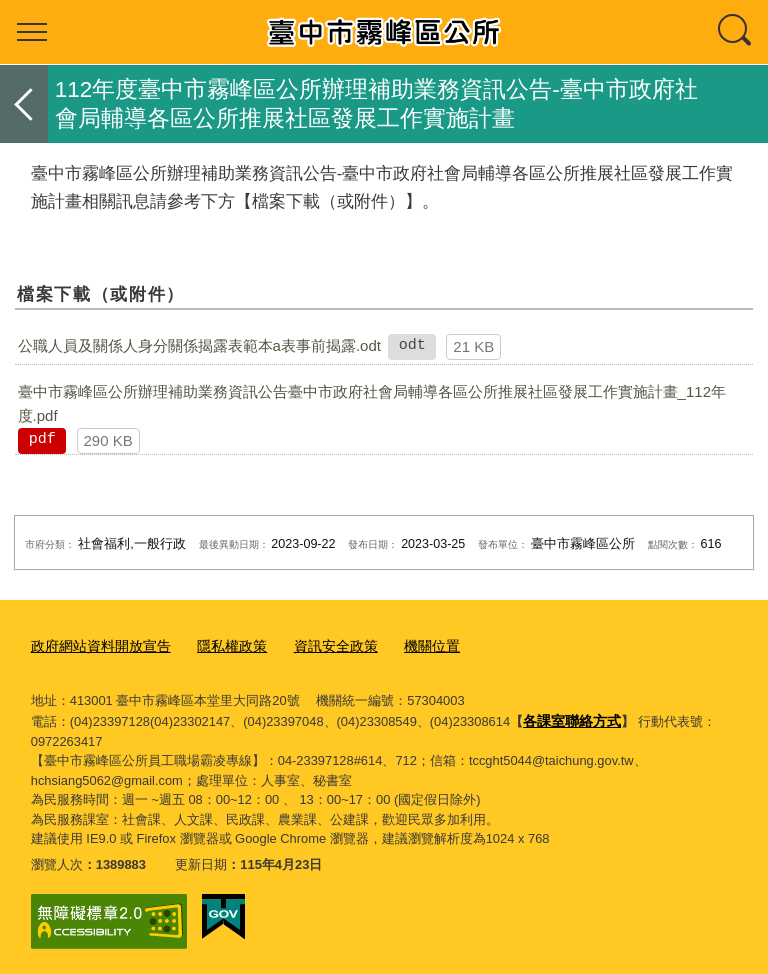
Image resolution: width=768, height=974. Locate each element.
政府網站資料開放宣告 (96, 645)
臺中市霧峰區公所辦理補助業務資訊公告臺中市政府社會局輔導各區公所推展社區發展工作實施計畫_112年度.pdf (372, 403)
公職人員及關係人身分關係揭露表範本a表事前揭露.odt (199, 345)
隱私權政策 (219, 645)
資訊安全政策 (318, 645)
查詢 (736, 32)
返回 (24, 104)
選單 (32, 32)
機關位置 (409, 645)
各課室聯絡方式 (568, 716)
